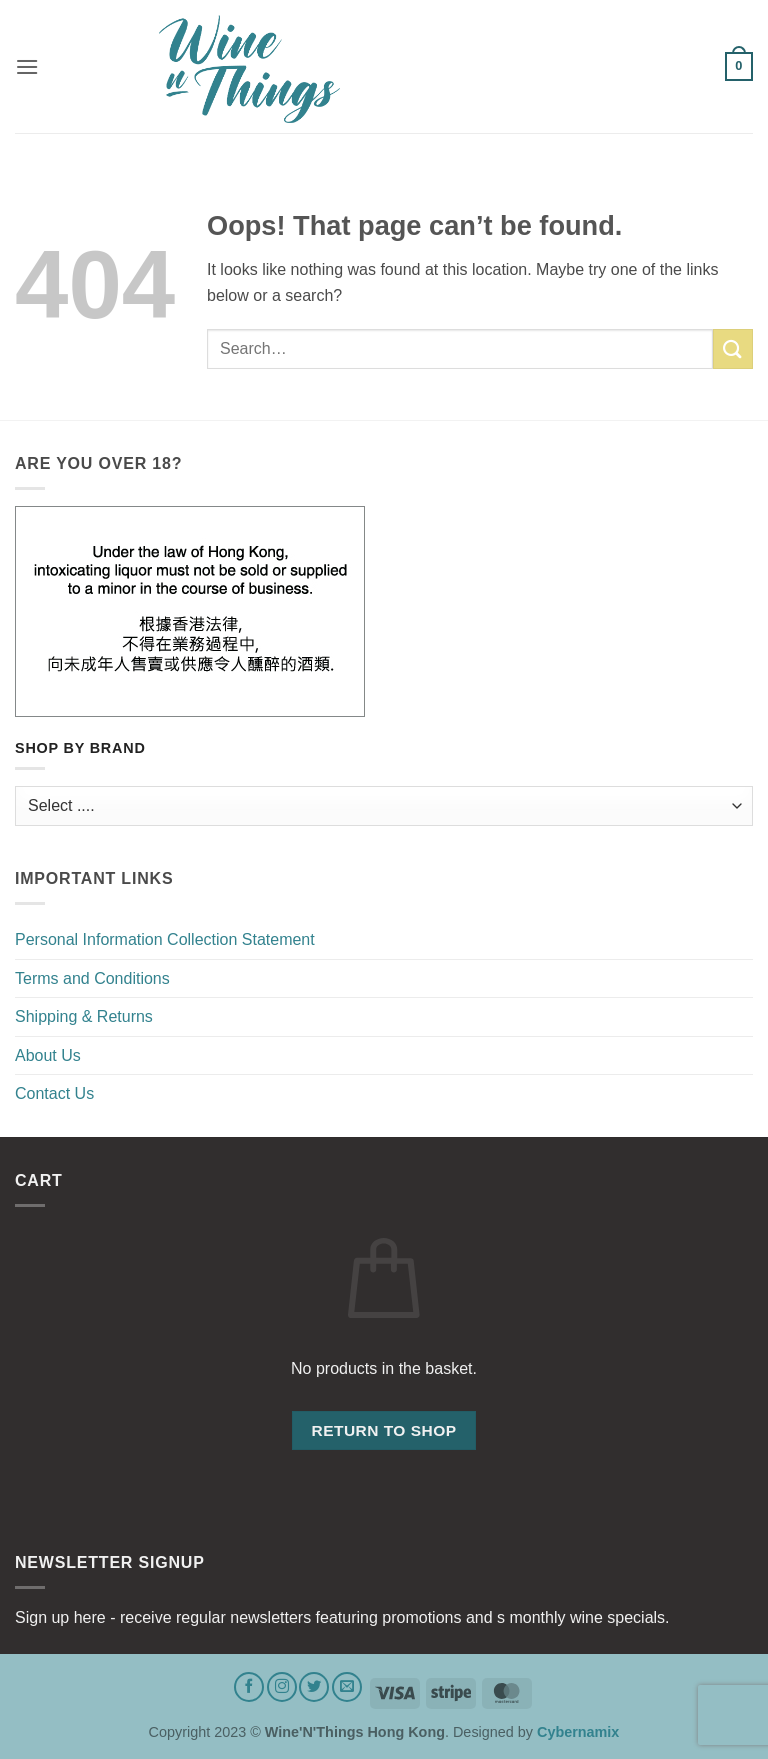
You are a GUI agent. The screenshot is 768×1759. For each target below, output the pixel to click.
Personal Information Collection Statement (165, 939)
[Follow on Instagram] (282, 1687)
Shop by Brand (80, 748)
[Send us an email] (347, 1687)
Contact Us (54, 1093)
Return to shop (383, 1430)
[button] (27, 66)
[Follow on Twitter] (314, 1687)
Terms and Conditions (92, 978)
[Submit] (733, 348)
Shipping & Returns (84, 1016)
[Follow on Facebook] (249, 1687)
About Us (48, 1055)
